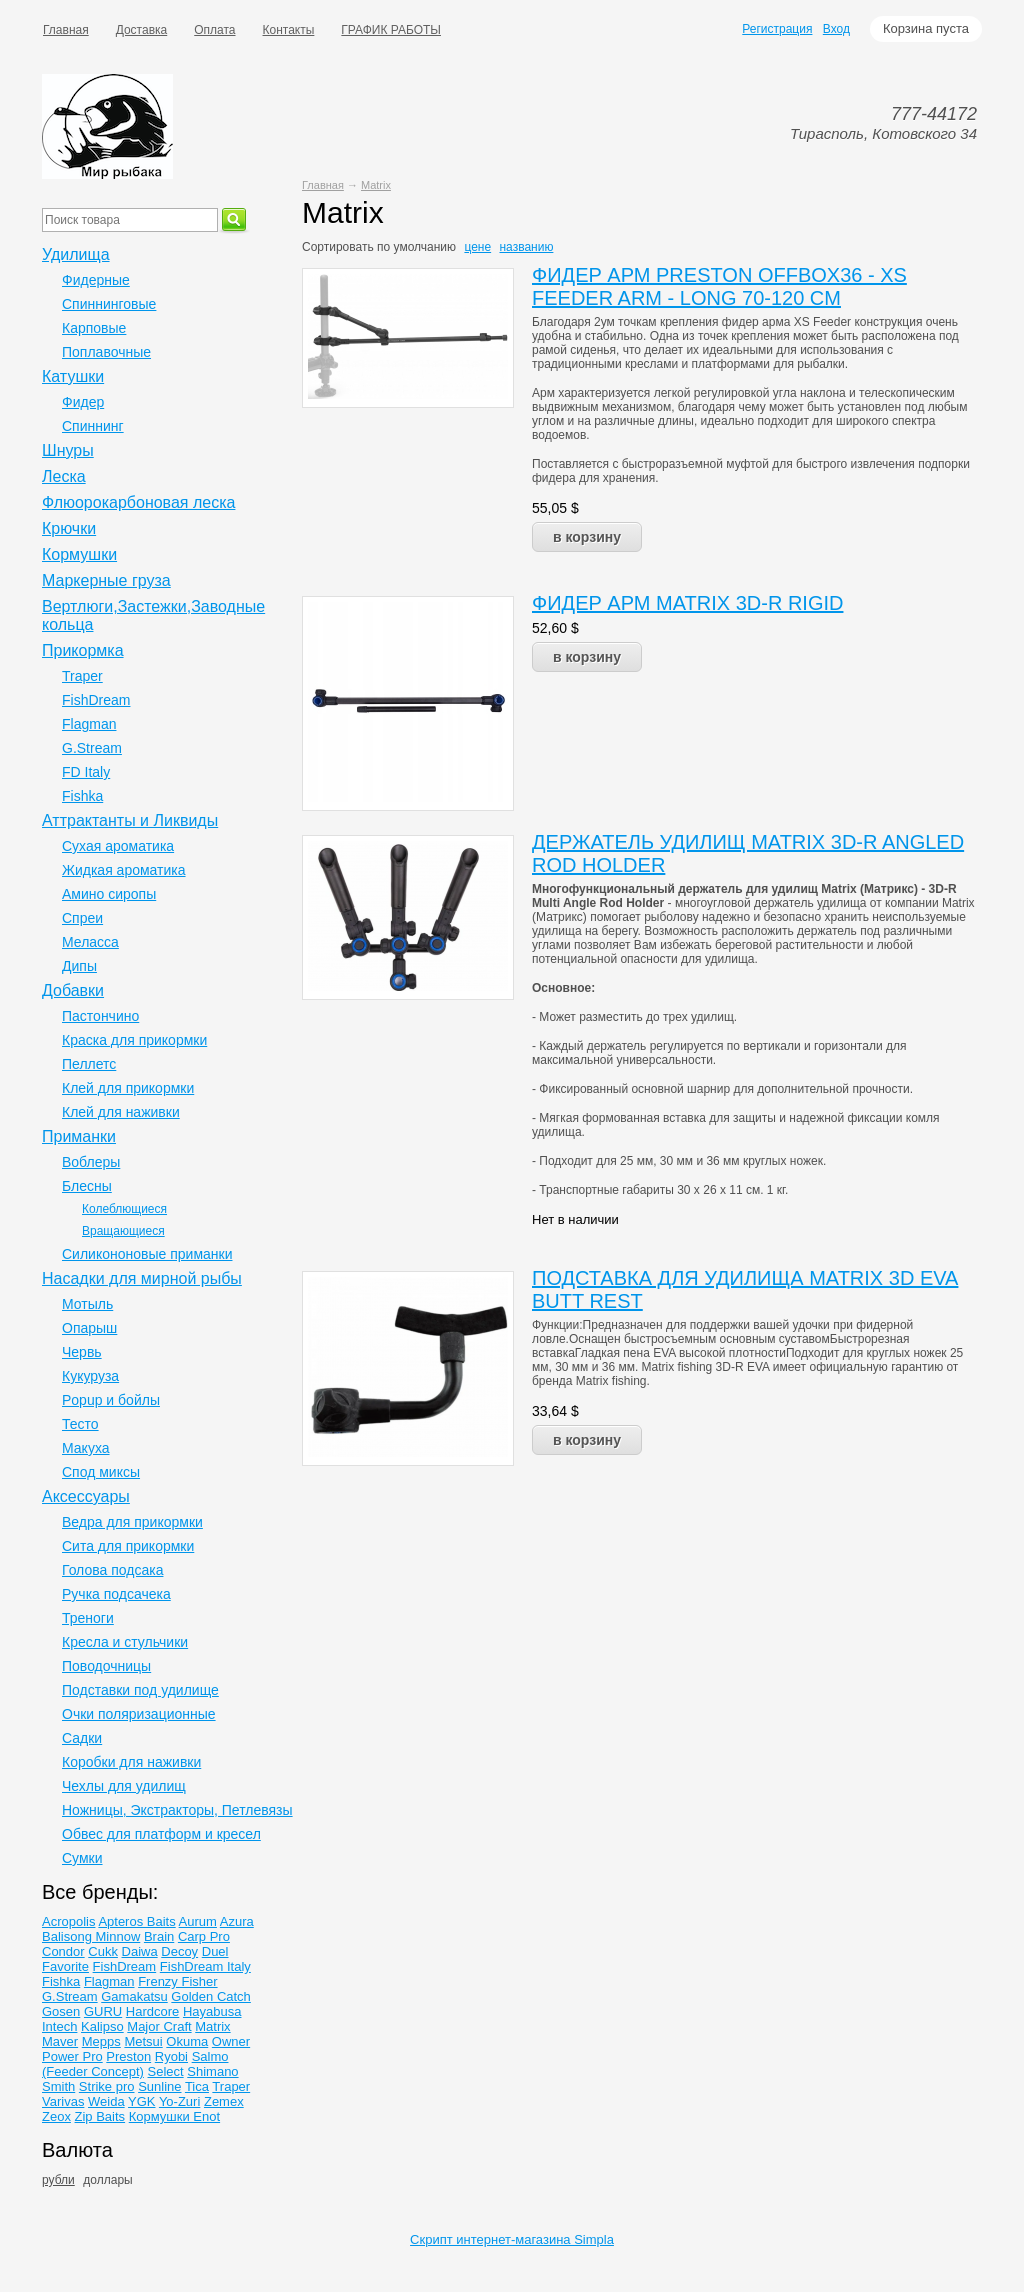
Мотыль (87, 1304)
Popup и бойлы (111, 1400)
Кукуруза (90, 1376)
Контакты (289, 30)
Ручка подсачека (116, 1594)
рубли (58, 2180)
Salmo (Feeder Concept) (135, 2064)
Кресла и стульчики (125, 1642)
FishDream (96, 700)
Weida (106, 2101)
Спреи (82, 918)
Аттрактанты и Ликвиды (130, 820)
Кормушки (79, 554)
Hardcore (152, 2011)
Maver (60, 2041)
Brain (159, 1936)
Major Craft (159, 2026)
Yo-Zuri (179, 2101)
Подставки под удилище (140, 1690)
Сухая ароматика (118, 846)
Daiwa (140, 1951)
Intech (59, 2026)
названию (526, 247)
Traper (82, 676)
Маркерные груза (106, 580)
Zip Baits (100, 2116)
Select (166, 2071)
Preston (128, 2056)
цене (477, 247)
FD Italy (86, 772)
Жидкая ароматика (124, 870)
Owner (231, 2041)
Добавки (73, 990)
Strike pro (107, 2086)
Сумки (82, 1858)
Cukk (103, 1951)
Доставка (142, 30)
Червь (82, 1352)
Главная (66, 30)
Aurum (198, 1921)
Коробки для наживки (131, 1762)
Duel (215, 1951)
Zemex (224, 2101)
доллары (107, 2180)
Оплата (214, 30)
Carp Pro (204, 1936)
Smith (58, 2086)
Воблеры (91, 1162)
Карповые (94, 328)
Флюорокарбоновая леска (138, 502)
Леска (64, 476)
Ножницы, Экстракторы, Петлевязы (177, 1810)
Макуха (86, 1448)
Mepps (101, 2041)
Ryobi (171, 2056)
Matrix (376, 185)
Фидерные (96, 280)
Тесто (80, 1424)
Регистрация (777, 29)
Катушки (73, 376)
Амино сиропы (109, 894)
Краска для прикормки (134, 1040)
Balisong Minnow (91, 1936)
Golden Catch (211, 1996)
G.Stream (92, 748)
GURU (103, 2011)
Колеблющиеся (124, 1209)
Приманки (79, 1136)
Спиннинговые (109, 304)
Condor (63, 1951)
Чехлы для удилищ (124, 1786)
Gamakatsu (134, 1996)
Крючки (69, 528)
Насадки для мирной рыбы (142, 1278)
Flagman (89, 724)
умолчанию (425, 247)
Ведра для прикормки (132, 1522)
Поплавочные (106, 352)
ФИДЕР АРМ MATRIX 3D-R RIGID (687, 603)
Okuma (187, 2041)
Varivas (63, 2101)
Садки (82, 1738)
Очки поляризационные (139, 1714)
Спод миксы (101, 1472)
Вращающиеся (123, 1231)
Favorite (65, 1966)
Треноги (88, 1618)
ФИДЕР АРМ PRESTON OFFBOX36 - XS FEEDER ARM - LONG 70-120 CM (719, 286)
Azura (237, 1921)
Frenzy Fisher (177, 1981)
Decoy (179, 1951)
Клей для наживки (121, 1112)
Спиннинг (93, 426)
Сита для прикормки (128, 1546)
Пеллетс (89, 1064)
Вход (836, 29)
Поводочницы (106, 1666)
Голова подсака (112, 1570)
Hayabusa (212, 2011)
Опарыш (89, 1328)
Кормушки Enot (174, 2116)
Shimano (212, 2071)
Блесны (87, 1186)
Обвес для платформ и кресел (161, 1834)
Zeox (56, 2116)
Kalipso (102, 2026)
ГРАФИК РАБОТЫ (391, 30)
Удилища (76, 254)
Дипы (79, 966)
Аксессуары (86, 1496)
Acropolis (68, 1921)
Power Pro (72, 2056)
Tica (197, 2086)
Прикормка (83, 650)
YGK (141, 2101)
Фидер (83, 402)
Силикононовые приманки (147, 1254)
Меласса (90, 942)
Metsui (143, 2041)
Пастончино (100, 1016)
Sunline (159, 2086)
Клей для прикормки (128, 1088)
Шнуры (68, 450)
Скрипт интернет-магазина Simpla (512, 2239)
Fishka (82, 796)
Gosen (61, 2011)
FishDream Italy (205, 1966)
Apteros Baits (136, 1921)
